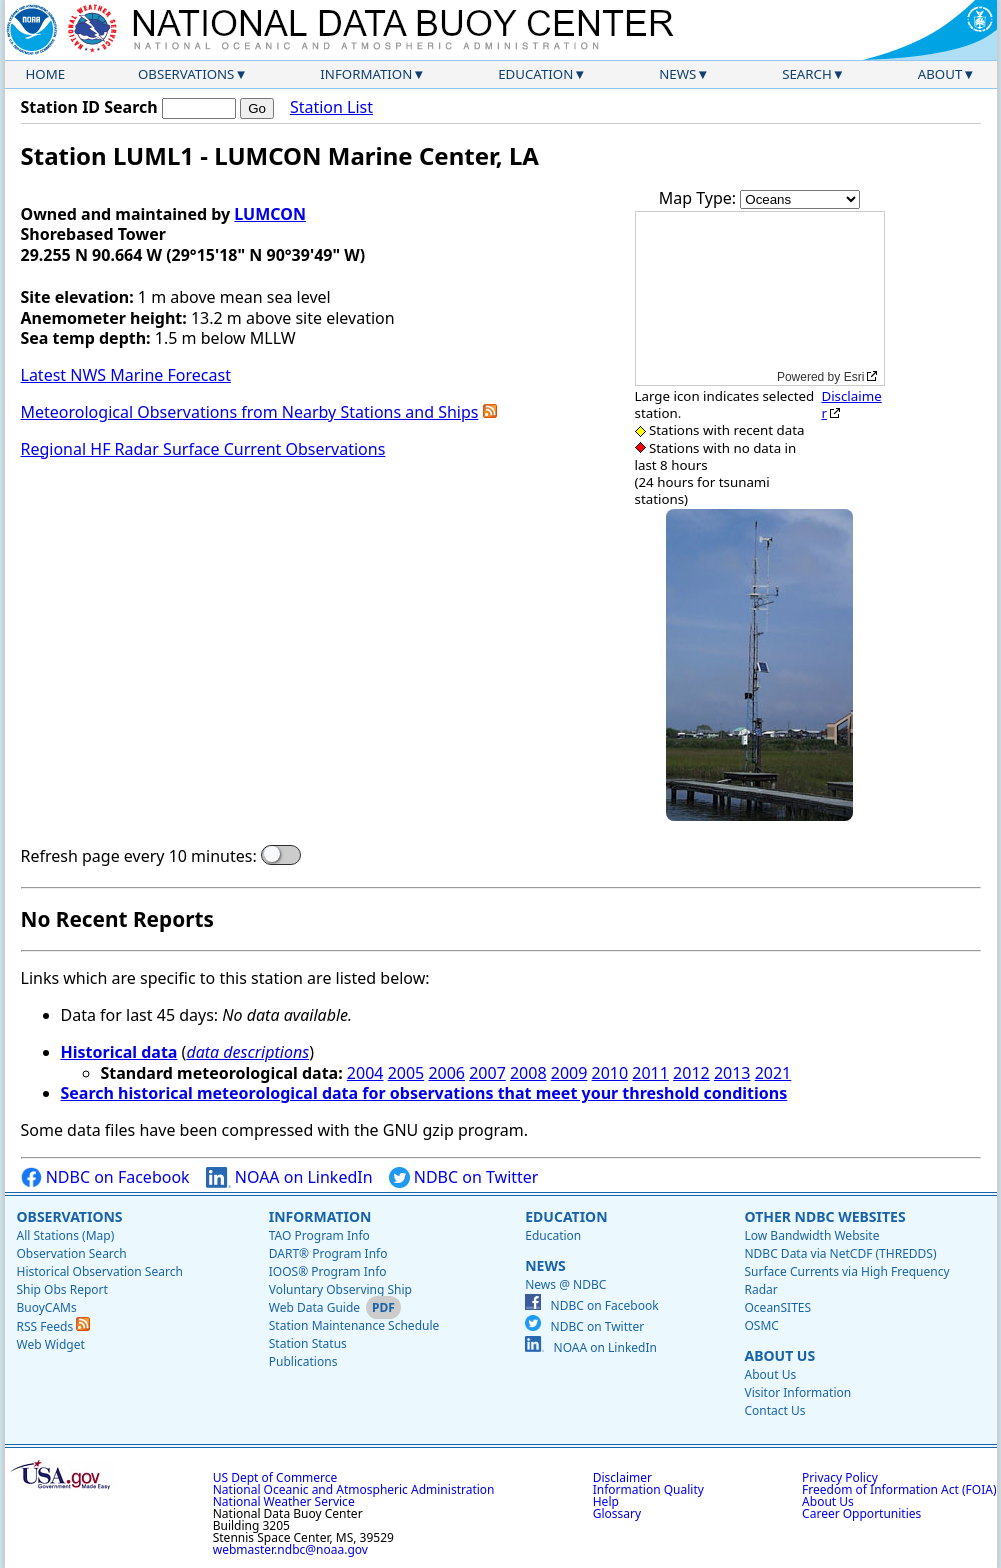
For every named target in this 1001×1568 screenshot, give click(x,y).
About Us (779, 1355)
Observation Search (72, 1253)
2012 (691, 1073)
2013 (732, 1073)
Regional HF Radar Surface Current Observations (203, 449)
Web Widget (51, 1344)
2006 (446, 1073)
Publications (303, 1361)
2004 (365, 1073)
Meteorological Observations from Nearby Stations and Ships (250, 412)
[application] (760, 298)
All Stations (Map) (66, 1235)
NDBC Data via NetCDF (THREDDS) (840, 1253)
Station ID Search (89, 107)
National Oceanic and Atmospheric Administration (354, 1489)
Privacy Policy (840, 1477)
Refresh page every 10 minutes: (139, 856)
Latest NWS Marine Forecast (126, 375)
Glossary (617, 1513)
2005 (406, 1073)
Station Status (308, 1343)
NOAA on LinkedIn (289, 1177)
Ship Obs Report (62, 1289)
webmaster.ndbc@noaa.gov (290, 1549)
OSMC (761, 1325)
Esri (854, 377)
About (940, 74)
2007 (487, 1073)
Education (535, 74)
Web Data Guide (314, 1307)
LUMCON (270, 214)
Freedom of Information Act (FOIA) (899, 1489)
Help (606, 1501)
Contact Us (774, 1410)
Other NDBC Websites (824, 1216)
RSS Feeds (54, 1326)
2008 (528, 1073)
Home (46, 74)
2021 (773, 1073)
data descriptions (247, 1052)
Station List (331, 107)
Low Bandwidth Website (811, 1235)
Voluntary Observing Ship (340, 1289)
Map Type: (700, 198)
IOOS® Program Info (328, 1271)
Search (807, 74)
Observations (186, 74)
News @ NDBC (565, 1284)
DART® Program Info (328, 1253)
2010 (610, 1073)
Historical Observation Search (100, 1271)
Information (366, 74)
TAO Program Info (319, 1235)
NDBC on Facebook (105, 1177)
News (677, 74)
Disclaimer (851, 404)
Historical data (119, 1052)
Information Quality (648, 1489)
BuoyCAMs (47, 1307)
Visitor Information (797, 1392)
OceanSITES (777, 1307)
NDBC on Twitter (464, 1177)
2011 (650, 1073)
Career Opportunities (861, 1513)
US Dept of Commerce (275, 1477)
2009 (569, 1073)
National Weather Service (284, 1501)
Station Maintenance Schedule (354, 1325)
